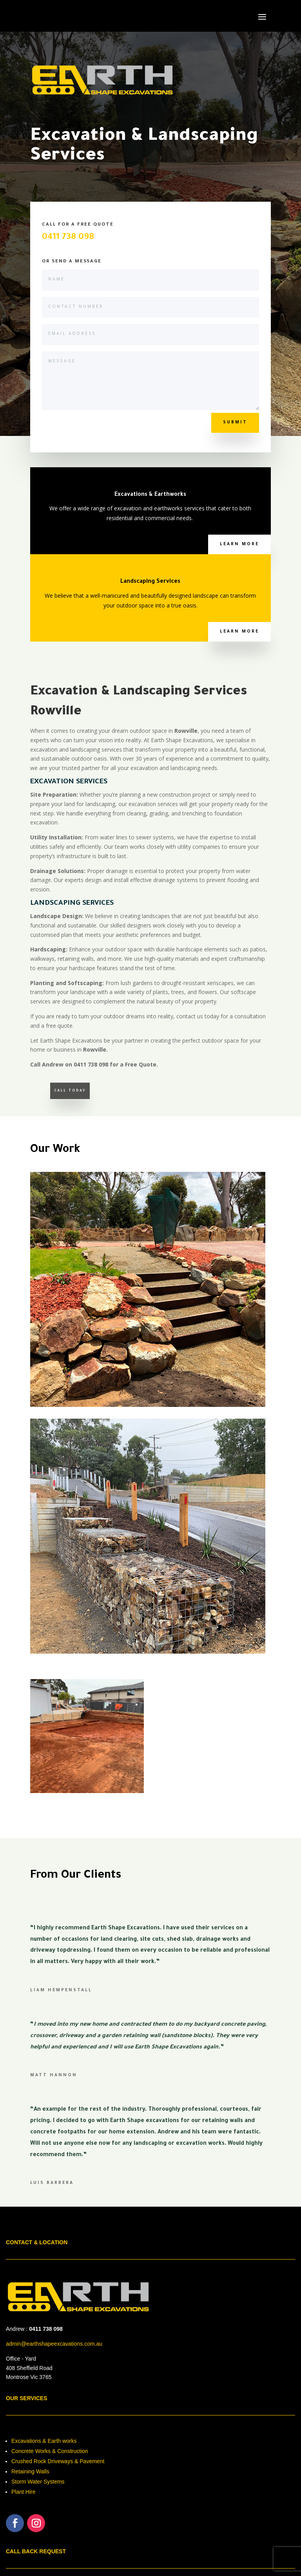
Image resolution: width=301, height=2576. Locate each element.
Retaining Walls (30, 2471)
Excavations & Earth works (44, 2441)
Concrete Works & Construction (49, 2451)
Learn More (239, 544)
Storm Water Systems (38, 2481)
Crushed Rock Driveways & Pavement (57, 2461)
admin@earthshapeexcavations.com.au (54, 2344)
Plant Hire (23, 2492)
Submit (235, 422)
